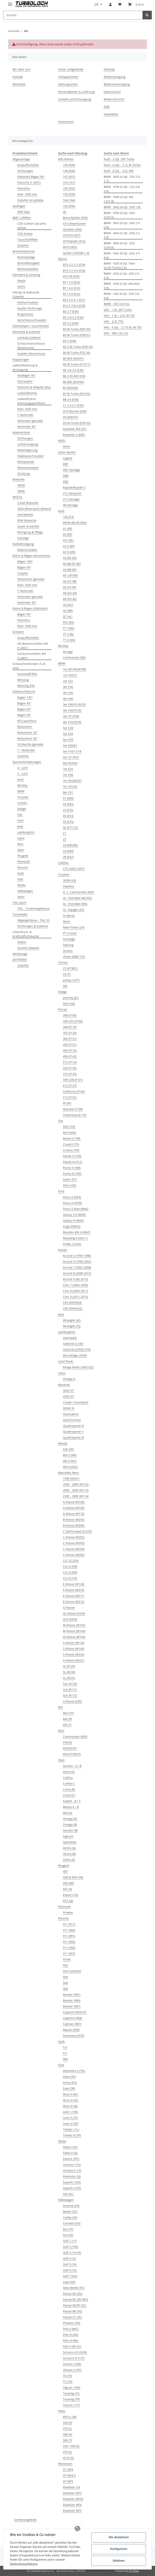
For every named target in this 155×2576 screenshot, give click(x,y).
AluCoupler (24, 381)
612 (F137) (69, 1086)
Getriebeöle (25, 514)
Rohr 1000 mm (27, 194)
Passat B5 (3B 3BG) (75, 2299)
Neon (66, 921)
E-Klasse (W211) (73, 1596)
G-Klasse (69, 1607)
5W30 (21, 485)
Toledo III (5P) (72, 2135)
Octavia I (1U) (72, 2165)
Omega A (69, 1379)
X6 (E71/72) (70, 827)
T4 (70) (67, 2376)
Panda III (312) (72, 1162)
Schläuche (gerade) (30, 744)
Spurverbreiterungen (27, 762)
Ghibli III (68, 1408)
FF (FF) (67, 1103)
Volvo (20, 897)
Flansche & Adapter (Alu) (34, 387)
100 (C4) (68, 517)
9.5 (65, 2053)
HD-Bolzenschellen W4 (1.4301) (32, 646)
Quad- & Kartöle (28, 526)
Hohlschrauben (27, 302)
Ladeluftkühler (27, 393)
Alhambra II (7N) (74, 2071)
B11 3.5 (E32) (71, 282)
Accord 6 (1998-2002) (77, 1261)
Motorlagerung (27, 450)
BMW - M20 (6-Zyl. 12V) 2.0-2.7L (122, 179)
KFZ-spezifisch (27, 721)
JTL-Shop (134, 2571)
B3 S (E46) (69, 341)
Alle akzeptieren (118, 2537)
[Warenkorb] (136, 4)
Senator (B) (70, 1830)
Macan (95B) (71, 2030)
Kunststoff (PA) (27, 674)
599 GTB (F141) (73, 1080)
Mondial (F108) (73, 1109)
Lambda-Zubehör (29, 338)
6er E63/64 (70, 763)
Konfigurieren (118, 2549)
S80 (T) (67, 2440)
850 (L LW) (69, 2417)
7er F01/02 (70, 786)
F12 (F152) (69, 1097)
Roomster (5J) (72, 2176)
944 (65, 1983)
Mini (20, 844)
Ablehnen (119, 2560)
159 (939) (69, 194)
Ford (20, 820)
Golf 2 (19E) (70, 2247)
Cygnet (67, 458)
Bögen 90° (24, 567)
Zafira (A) (69, 1860)
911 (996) (69, 1948)
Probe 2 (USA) (72, 1244)
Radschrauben (27, 550)
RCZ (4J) (68, 1901)
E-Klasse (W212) (73, 1602)
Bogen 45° (24, 703)
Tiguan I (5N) (71, 2387)
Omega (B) (70, 1824)
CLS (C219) (70, 1578)
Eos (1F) (68, 2229)
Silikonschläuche (24, 691)
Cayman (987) (72, 2024)
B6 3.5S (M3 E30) (74, 376)
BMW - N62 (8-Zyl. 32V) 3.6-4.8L (122, 296)
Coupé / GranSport (75, 1402)
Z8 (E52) (68, 857)
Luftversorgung (27, 444)
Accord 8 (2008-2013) (77, 1273)
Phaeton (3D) (71, 2323)
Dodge (21, 809)
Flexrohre (23, 188)
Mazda (62, 1443)
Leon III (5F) (70, 2123)
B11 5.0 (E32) (71, 294)
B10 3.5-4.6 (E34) (74, 270)
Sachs (21, 286)
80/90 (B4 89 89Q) (75, 523)
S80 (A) (67, 2434)
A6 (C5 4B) (69, 581)
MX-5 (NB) (69, 1455)
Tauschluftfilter (27, 239)
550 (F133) (69, 1068)
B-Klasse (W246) (73, 1525)
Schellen (18, 632)
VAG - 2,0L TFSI (114, 321)
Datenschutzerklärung (23, 2563)
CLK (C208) (70, 1566)
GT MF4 (68, 2469)
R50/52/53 (69, 1748)
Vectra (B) (69, 1854)
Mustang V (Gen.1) (75, 1238)
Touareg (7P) (71, 2399)
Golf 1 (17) (69, 2241)
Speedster (70, 1842)
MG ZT (67, 1725)
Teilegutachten (68, 77)
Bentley (22, 785)
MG (60, 1707)
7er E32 (68, 769)
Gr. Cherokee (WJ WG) (77, 898)
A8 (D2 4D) (70, 593)
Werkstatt (19, 84)
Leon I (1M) (70, 2112)
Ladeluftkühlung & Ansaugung (25, 367)
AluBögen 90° (26, 375)
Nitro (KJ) (69, 1003)
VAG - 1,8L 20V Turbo (118, 310)
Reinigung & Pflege (30, 532)
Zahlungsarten (68, 84)
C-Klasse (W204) (73, 1549)
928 (65, 1977)
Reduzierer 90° (27, 738)
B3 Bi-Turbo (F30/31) (76, 335)
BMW (20, 791)
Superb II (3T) (72, 2188)
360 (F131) (69, 1039)
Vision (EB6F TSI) (74, 956)
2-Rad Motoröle (27, 503)
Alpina (62, 259)
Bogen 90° (24, 715)
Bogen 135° (25, 697)
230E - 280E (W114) (75, 1496)
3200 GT (68, 1390)
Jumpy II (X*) (71, 980)
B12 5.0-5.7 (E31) (74, 300)
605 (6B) (68, 1883)
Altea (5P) (69, 2077)
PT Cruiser (70, 933)
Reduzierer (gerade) (30, 579)
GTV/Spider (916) (74, 241)
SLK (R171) (70, 1690)
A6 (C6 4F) (69, 587)
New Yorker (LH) (73, 927)
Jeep (20, 826)
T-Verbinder (25, 415)
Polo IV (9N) (70, 2340)
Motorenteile (21, 432)
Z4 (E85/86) (70, 845)
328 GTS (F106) (73, 1021)
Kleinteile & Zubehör (26, 332)
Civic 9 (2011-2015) (75, 1297)
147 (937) (69, 177)
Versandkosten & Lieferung (76, 92)
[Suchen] (73, 15)
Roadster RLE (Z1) (74, 429)
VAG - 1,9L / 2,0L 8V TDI (119, 315)
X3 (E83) (68, 804)
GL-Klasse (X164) (74, 1613)
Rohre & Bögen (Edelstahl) (30, 608)
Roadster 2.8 (71, 2487)
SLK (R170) (70, 1684)
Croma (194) (71, 1150)
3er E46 (68, 698)
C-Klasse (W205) (73, 1555)
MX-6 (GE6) (70, 1467)
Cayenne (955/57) (74, 2012)
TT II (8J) (68, 634)
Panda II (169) (72, 1156)
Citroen (22, 803)
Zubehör (23, 245)
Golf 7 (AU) (70, 2276)
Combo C (69, 1783)
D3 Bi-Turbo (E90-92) (77, 423)
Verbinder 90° (26, 426)
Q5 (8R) (68, 611)
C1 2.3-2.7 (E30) (73, 405)
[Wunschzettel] (120, 4)
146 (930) (69, 171)
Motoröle (19, 479)
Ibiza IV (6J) (70, 2106)
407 (65, 1871)
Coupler (22, 573)
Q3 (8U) (68, 605)
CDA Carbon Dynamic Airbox (31, 226)
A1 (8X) (67, 528)
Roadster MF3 (72, 2493)
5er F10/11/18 (72, 751)
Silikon (21, 942)
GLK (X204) (70, 1619)
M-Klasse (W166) (74, 1637)
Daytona (68, 886)
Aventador (70, 1338)
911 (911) (69, 1924)
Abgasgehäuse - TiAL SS (33, 920)
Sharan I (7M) (72, 2364)
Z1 (64, 833)
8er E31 (68, 792)
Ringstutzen (25, 314)
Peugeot (22, 856)
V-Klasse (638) (72, 1701)
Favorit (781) (71, 2159)
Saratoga (69, 939)
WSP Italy (23, 212)
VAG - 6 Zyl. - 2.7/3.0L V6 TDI (122, 327)
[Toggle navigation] (10, 2)
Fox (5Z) (68, 2235)
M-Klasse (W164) (74, 1631)
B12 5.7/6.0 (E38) (74, 306)
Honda (62, 1250)
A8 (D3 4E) (69, 599)
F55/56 (67, 1742)
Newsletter (111, 114)
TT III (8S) (69, 640)
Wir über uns (21, 69)
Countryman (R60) (75, 1736)
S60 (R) (67, 2423)
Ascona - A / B (72, 1766)
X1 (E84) (68, 798)
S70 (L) (67, 2428)
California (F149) (74, 1091)
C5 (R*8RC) (70, 968)
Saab (20, 873)
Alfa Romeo (65, 159)
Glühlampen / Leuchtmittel (31, 326)
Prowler (68, 1912)
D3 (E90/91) (70, 417)
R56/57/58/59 (72, 1754)
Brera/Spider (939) (75, 218)
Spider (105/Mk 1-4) (76, 253)
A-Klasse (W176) (73, 1514)
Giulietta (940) (72, 229)
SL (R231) (69, 1678)
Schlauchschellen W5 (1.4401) (31, 656)
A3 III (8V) (69, 552)
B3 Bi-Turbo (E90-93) (76, 329)
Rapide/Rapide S (74, 487)
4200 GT (68, 1396)
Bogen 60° (24, 709)
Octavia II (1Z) (72, 2170)
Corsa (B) (69, 1789)
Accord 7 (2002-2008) (77, 1267)
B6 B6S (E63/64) (73, 382)
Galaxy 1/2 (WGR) (74, 1215)
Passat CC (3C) (72, 2317)
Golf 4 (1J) (69, 2258)
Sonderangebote (25, 2520)
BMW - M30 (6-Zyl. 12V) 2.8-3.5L (122, 189)
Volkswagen (25, 891)
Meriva (67, 1813)
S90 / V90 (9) (71, 2446)
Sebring (68, 945)
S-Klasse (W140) (73, 1648)
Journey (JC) (70, 998)
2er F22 (68, 681)
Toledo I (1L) (71, 2129)
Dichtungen (25, 171)
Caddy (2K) (70, 2217)
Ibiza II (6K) (70, 2094)
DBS (65, 481)
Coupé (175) (71, 1144)
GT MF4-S (69, 2475)
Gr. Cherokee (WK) (75, 904)
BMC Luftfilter (22, 218)
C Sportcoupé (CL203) (77, 1531)
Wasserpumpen (28, 468)
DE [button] (96, 4)
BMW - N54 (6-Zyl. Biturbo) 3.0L (121, 286)
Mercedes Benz (68, 1473)
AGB (106, 107)
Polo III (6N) (70, 2335)
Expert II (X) (70, 1895)
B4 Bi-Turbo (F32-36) (76, 352)
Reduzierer (24, 727)
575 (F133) (69, 1074)
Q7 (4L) (67, 616)
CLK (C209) (70, 1572)
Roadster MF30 (73, 2499)
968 (65, 1989)
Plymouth (23, 861)
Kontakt (18, 77)
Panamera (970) (73, 2036)
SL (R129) (69, 1666)
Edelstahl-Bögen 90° (31, 177)
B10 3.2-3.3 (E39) (74, 265)
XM (65, 986)
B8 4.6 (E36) (71, 399)
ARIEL (62, 440)
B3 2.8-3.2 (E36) (73, 317)
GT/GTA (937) (71, 235)
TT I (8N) (68, 628)
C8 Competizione (74, 223)
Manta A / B (71, 1807)
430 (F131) (69, 1044)
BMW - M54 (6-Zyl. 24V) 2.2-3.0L (122, 235)
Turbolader (20, 914)
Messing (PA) (26, 686)
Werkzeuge (20, 954)
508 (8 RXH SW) (73, 1877)
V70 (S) (67, 2452)
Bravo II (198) (71, 1138)
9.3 (65, 2047)
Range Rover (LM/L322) (78, 1367)
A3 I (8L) (68, 540)
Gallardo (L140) (73, 1344)
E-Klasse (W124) (73, 1584)
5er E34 (68, 734)
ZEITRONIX (20, 960)
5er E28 (68, 728)
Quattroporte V (73, 1431)
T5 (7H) (67, 2381)
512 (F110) (69, 1062)
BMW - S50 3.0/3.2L (117, 304)
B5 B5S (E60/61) (73, 358)
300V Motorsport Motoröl (34, 509)
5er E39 (68, 740)
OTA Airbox (24, 234)
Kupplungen (21, 359)
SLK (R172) (70, 1695)
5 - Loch (22, 773)
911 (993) (69, 1942)
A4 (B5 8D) (70, 558)
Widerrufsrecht (114, 99)
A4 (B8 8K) (69, 569)
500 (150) (69, 1127)
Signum (68, 1836)
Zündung (23, 473)
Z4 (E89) (68, 851)
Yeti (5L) (68, 2194)
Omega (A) (70, 1819)
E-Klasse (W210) (73, 1590)
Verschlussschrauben (31, 320)
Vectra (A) (69, 1848)
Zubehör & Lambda (30, 200)
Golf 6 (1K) (70, 2270)
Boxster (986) (71, 2000)
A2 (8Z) (67, 534)
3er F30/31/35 (72, 710)
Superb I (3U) (72, 2182)
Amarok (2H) (71, 2206)
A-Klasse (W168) (73, 1502)
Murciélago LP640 (75, 1355)
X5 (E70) (68, 822)
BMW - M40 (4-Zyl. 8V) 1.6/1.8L (118, 199)
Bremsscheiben (27, 269)
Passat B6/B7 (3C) (74, 2305)
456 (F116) (69, 1050)
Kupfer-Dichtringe (29, 308)
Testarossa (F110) (74, 1115)
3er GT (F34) (71, 716)
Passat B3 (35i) (72, 2294)
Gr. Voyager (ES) (73, 910)
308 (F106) (69, 1015)
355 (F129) (69, 1033)
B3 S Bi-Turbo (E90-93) (78, 347)
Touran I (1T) (71, 2405)
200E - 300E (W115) (75, 1490)
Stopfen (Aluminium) (31, 353)
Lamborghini (26, 832)
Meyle (21, 280)
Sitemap (109, 69)
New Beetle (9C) (73, 2288)
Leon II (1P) (70, 2118)
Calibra (68, 1777)
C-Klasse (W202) (73, 1537)
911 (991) (69, 1936)
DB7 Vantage (71, 470)
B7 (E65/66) (70, 388)
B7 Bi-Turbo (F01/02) (76, 394)
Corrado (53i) (71, 2223)
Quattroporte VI (73, 1437)
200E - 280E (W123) (75, 1484)
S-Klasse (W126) (73, 1643)
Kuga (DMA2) (71, 1226)
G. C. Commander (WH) (78, 892)
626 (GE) (68, 1449)
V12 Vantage (71, 499)
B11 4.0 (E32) (71, 288)
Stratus (68, 951)
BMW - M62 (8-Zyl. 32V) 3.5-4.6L (122, 255)
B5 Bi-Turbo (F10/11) (76, 364)
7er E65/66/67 (72, 781)
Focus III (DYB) (72, 1203)
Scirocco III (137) (74, 2358)
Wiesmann (65, 2464)
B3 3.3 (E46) (71, 323)
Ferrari (62, 1009)
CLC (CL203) (71, 1561)
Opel (20, 850)
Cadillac (63, 863)
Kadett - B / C (72, 1801)
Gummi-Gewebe (28, 948)
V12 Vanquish (72, 493)
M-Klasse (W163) (74, 1625)
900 (65, 2059)
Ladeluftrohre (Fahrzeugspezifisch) (31, 401)
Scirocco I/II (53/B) (75, 2352)
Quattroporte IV (73, 1426)
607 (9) (67, 1889)
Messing (23, 680)
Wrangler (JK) (72, 1320)
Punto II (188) (72, 1168)
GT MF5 (68, 2481)
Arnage (68, 652)
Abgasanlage (21, 159)
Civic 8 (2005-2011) (75, 1291)
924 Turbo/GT (72, 1971)
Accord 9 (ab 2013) (75, 1279)
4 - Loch (22, 768)
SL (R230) (69, 1672)
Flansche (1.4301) (29, 182)
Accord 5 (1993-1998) (77, 1256)
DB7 (65, 464)
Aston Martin (67, 452)
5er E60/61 (70, 745)
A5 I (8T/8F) (70, 575)
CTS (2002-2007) (73, 869)
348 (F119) (69, 1027)
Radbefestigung (23, 544)
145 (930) (69, 165)
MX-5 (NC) (69, 1461)
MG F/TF (68, 1713)
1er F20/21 (70, 675)
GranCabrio (71, 1414)
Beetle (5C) (70, 2211)
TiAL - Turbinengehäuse (33, 908)
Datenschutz (112, 92)
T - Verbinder (26, 750)
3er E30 (68, 687)
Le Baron (69, 915)
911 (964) (69, 1930)
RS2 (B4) (68, 622)
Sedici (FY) (69, 1179)
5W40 (21, 491)
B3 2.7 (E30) (71, 311)
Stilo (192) (69, 1185)
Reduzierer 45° (27, 732)
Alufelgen (19, 206)
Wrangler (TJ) (71, 1326)
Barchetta (69, 1132)
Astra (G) (68, 1772)
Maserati (64, 1385)
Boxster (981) (71, 1994)
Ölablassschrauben (30, 456)
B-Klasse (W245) (73, 1519)
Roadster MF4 (72, 2505)
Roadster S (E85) (74, 435)
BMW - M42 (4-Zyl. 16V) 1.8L (122, 207)
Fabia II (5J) (70, 2153)
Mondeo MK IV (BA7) (76, 1232)
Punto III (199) (72, 1173)
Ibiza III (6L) (70, 2100)
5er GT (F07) (71, 757)
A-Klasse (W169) (73, 1508)
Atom (66, 446)
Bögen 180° (25, 561)
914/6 (66, 1959)
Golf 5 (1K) (70, 2264)
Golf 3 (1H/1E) (72, 2252)
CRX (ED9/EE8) (72, 1302)
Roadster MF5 (72, 2511)
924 (65, 1965)
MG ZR (67, 1719)
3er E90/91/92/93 (74, 704)
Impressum (65, 122)
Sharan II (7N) (72, 2370)
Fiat (19, 815)
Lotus (21, 838)
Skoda (21, 885)
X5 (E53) (68, 816)
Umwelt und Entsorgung (74, 99)
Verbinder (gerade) (30, 421)
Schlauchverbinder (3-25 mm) (29, 666)
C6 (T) (66, 974)
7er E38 (68, 775)
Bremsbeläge (26, 257)
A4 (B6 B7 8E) (72, 564)
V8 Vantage (70, 505)
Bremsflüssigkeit (28, 263)
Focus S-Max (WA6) (75, 1209)
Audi (20, 779)
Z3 (64, 839)
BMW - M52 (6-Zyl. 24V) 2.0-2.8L (122, 225)
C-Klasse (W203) (73, 1543)
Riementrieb (25, 462)
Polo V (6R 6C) (72, 2346)
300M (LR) (69, 880)
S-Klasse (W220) (73, 1654)
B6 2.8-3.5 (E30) (73, 370)
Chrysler (23, 797)
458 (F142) (69, 1056)
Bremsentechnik (24, 251)
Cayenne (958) (72, 2018)
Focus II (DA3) (72, 1197)
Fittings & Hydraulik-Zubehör (26, 294)
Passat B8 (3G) (72, 2311)
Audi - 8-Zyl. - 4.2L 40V (119, 171)
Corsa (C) (69, 1795)
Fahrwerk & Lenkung (26, 275)
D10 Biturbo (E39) (74, 411)
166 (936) (69, 206)
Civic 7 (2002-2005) (75, 1285)
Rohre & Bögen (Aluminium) (31, 556)
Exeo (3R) (69, 2088)
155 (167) (69, 182)
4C (64, 212)
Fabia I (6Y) (70, 2147)
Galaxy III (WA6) (73, 1220)
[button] (110, 4)
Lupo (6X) (69, 2282)
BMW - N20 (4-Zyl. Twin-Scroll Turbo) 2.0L (120, 265)
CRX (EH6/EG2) (72, 1308)
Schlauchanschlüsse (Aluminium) (31, 346)
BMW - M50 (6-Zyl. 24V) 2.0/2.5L (119, 215)
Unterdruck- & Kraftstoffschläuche (26, 934)
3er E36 (68, 693)
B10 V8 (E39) (71, 276)
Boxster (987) (71, 2006)
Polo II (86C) (71, 2329)
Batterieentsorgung (117, 84)
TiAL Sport (19, 903)
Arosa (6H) (70, 2082)
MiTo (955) (70, 247)
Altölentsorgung (114, 77)
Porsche (22, 867)
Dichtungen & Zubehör (32, 926)
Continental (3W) (74, 657)
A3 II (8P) (68, 546)
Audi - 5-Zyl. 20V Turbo (119, 159)
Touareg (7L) (71, 2393)
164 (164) (69, 200)
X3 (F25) (68, 810)
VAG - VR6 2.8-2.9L (116, 333)
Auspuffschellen (28, 165)
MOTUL (17, 497)
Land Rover (65, 1361)
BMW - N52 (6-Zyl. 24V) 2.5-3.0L (122, 276)
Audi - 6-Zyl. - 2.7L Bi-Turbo (122, 165)
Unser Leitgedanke (70, 69)
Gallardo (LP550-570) (77, 1349)
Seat (20, 879)
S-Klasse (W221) (73, 1660)
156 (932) (69, 188)
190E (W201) (71, 1478)
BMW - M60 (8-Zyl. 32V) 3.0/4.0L (119, 245)
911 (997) (69, 1953)
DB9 (65, 476)
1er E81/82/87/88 (74, 669)
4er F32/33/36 (72, 722)
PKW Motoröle (26, 520)
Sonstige (23, 538)
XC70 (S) (68, 2458)
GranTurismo (72, 1420)
